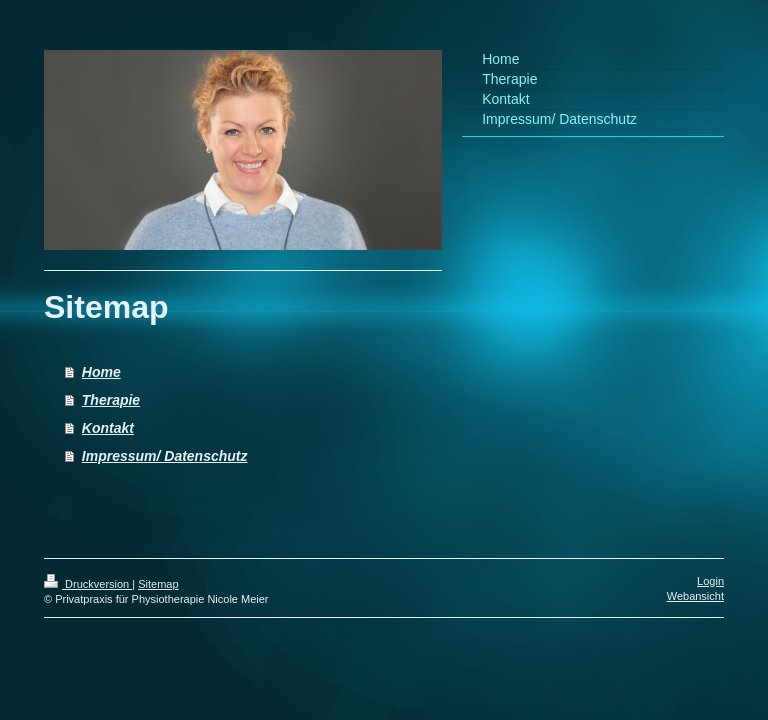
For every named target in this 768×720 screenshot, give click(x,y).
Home (101, 372)
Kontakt (108, 428)
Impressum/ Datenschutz (165, 456)
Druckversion (88, 584)
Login (710, 581)
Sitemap (158, 584)
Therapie (111, 400)
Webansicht (695, 596)
